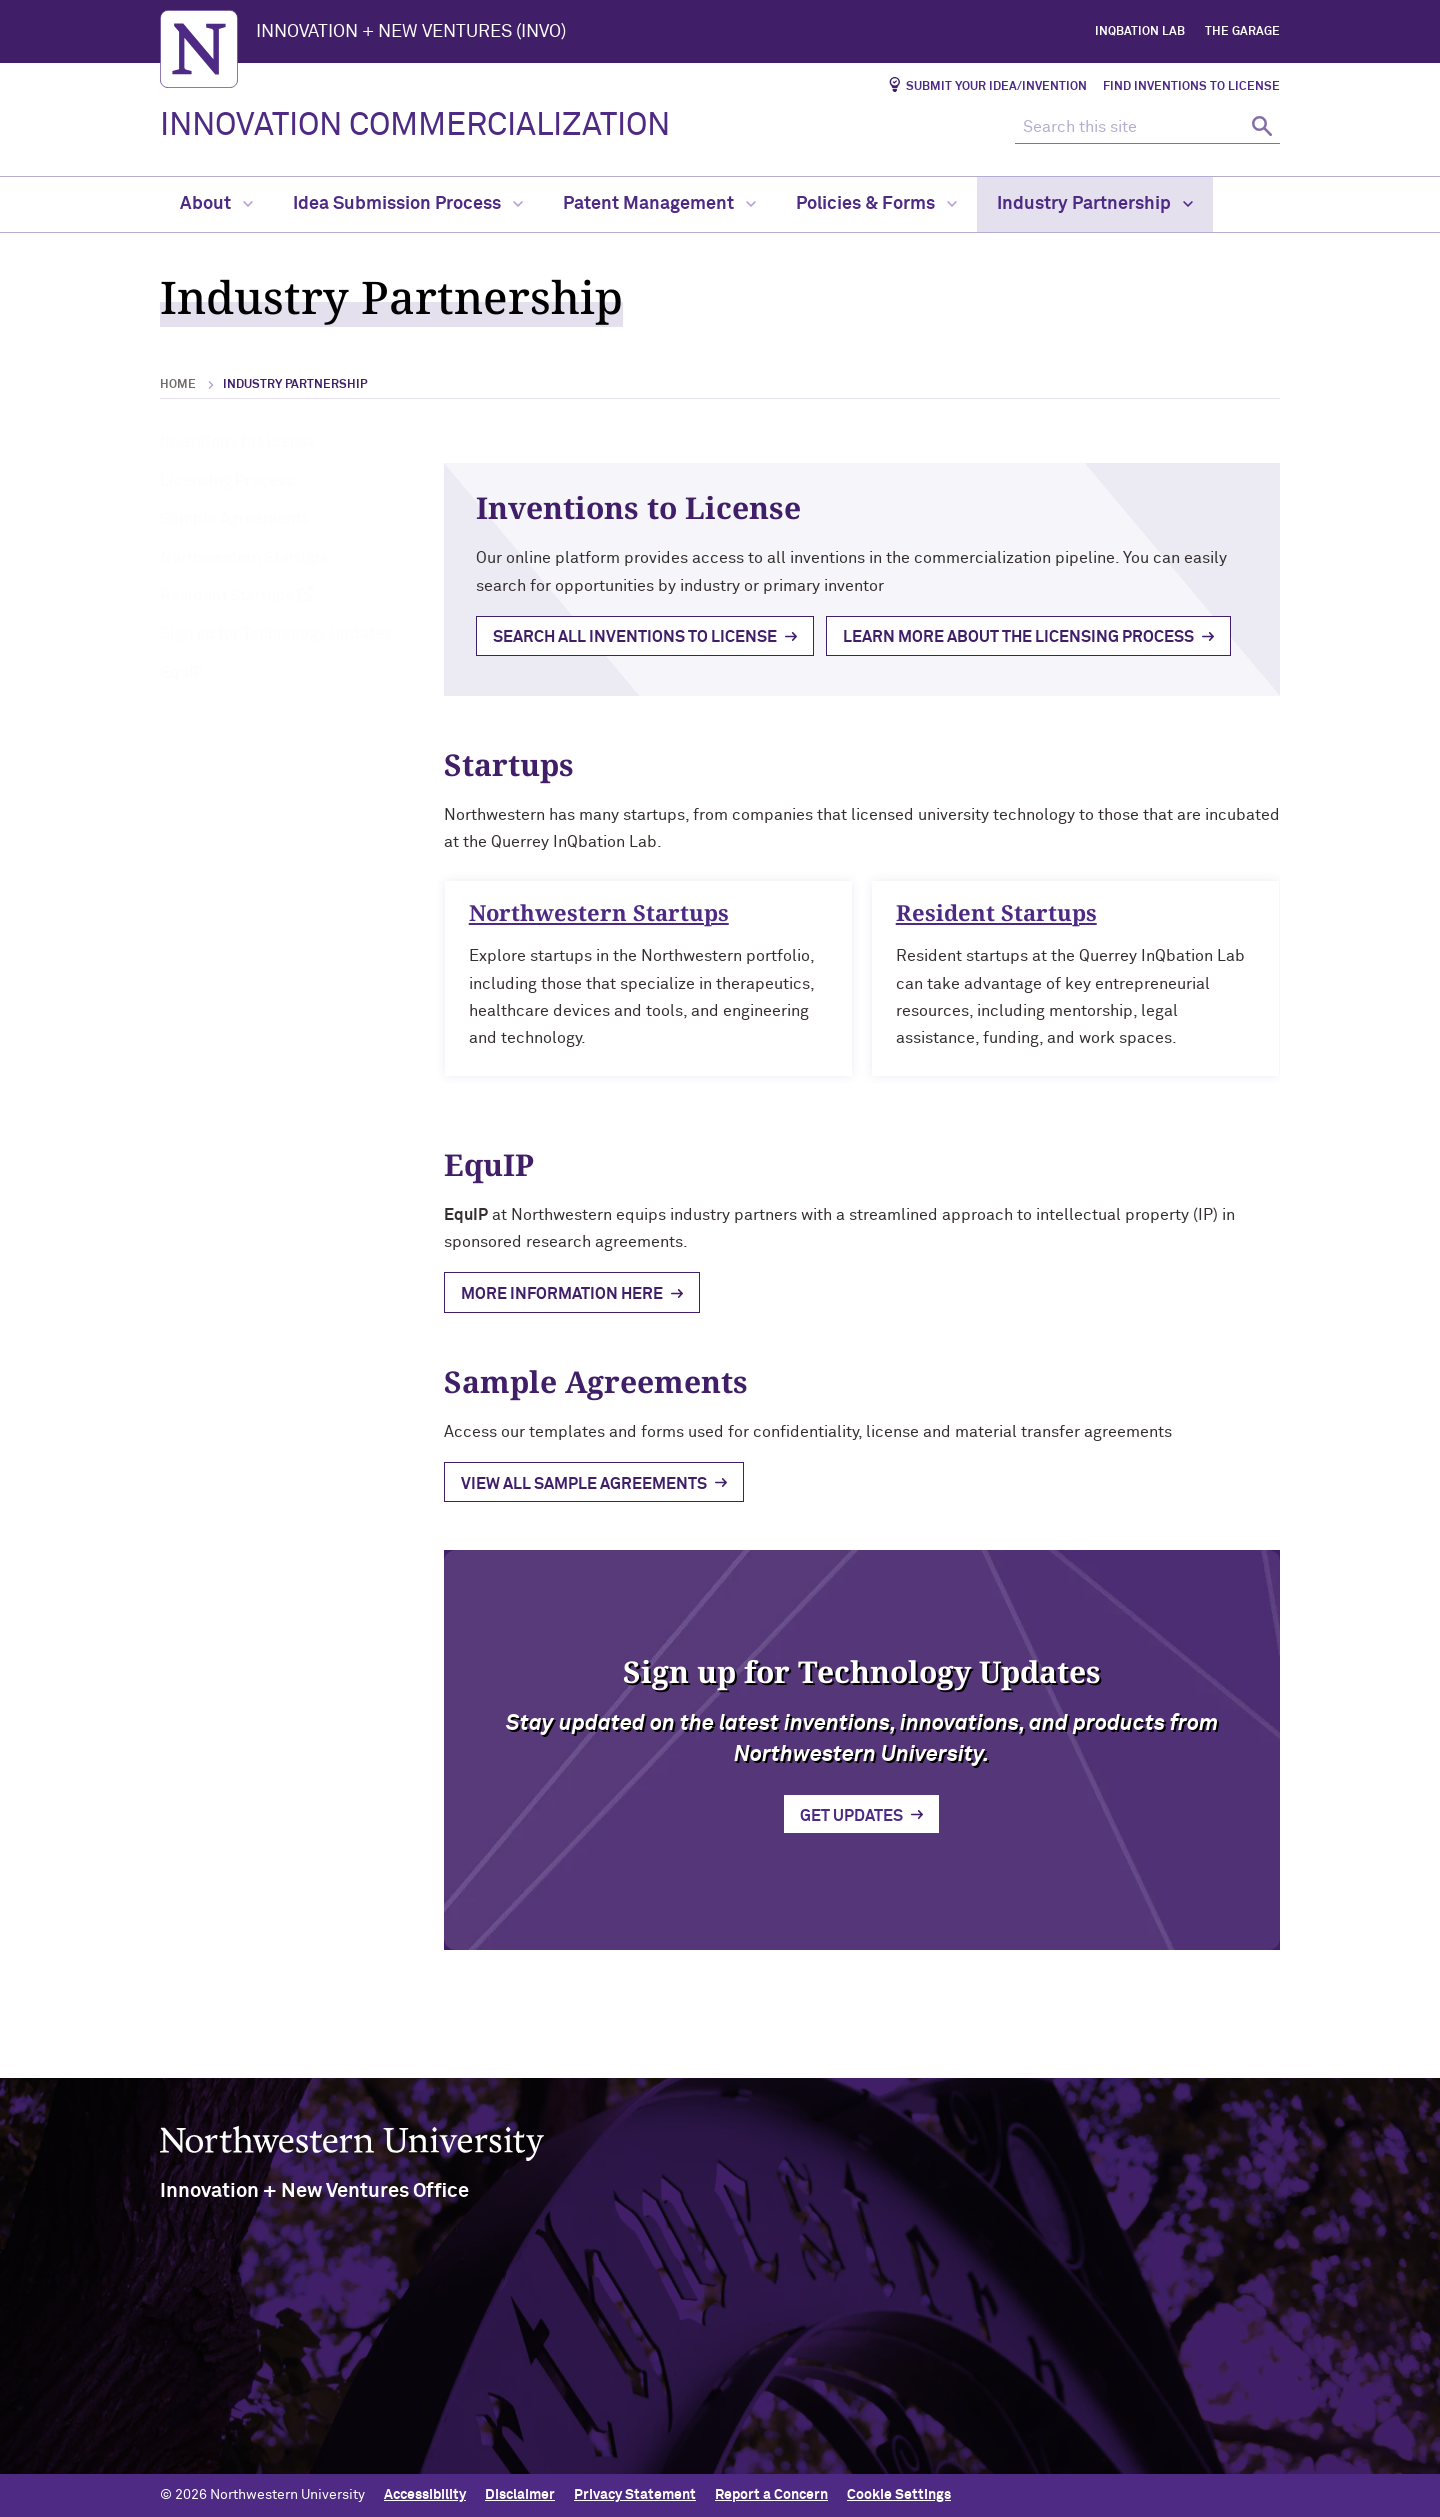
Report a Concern (771, 2494)
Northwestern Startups (244, 558)
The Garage (1242, 32)
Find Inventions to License (1191, 87)
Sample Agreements (234, 519)
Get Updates (851, 1827)
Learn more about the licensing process (1018, 637)
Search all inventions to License (635, 637)
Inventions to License (238, 442)
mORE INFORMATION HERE (562, 1294)
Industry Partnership (1095, 204)
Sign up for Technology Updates (276, 634)
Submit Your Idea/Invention (996, 87)
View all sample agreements (584, 1484)
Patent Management (659, 204)
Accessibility (425, 2494)
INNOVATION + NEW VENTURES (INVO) (411, 32)
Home (178, 385)
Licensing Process (227, 481)
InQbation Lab (1140, 32)
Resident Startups (227, 596)
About (216, 204)
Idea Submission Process (408, 204)
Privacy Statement (635, 2494)
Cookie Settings (899, 2494)
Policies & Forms (876, 204)
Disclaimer (520, 2494)
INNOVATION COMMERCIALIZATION (415, 126)
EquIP (182, 673)
